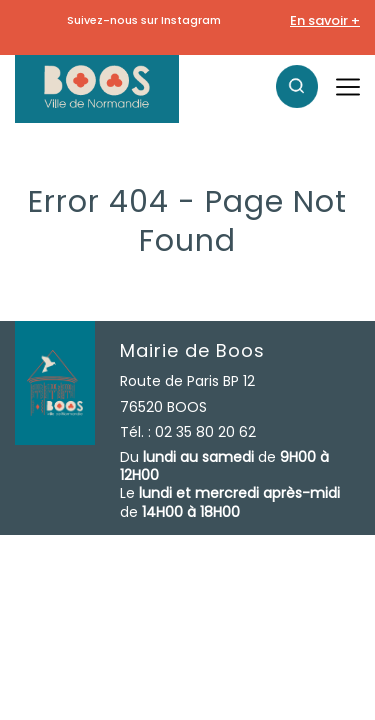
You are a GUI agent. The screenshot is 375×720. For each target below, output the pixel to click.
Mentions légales (73, 607)
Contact (173, 607)
